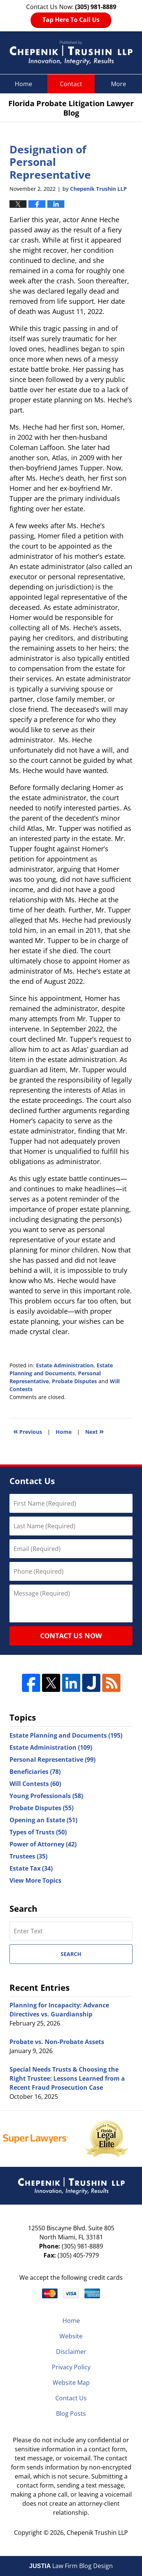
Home (23, 84)
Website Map (71, 2382)
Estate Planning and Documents (65, 1735)
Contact (71, 84)
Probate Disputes (74, 1381)
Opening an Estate (43, 1820)
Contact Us (71, 2398)
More (118, 84)
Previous (27, 1431)
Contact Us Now (71, 1635)
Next (94, 1431)
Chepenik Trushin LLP (97, 2532)
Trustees (28, 1856)
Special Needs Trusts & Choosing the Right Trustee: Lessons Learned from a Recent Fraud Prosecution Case (67, 2078)
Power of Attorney (42, 1844)
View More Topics (35, 1880)
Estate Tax (31, 1868)
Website (71, 2336)
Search (71, 1954)
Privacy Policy (71, 2367)
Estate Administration (65, 1365)
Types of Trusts (38, 1832)
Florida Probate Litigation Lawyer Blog (71, 53)
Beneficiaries (35, 1771)
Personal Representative (52, 1759)
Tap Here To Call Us (71, 19)
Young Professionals (46, 1796)
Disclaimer (71, 2351)
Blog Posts (71, 2413)
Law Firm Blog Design (71, 2566)
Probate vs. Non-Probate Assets (56, 2042)
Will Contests (35, 1784)
